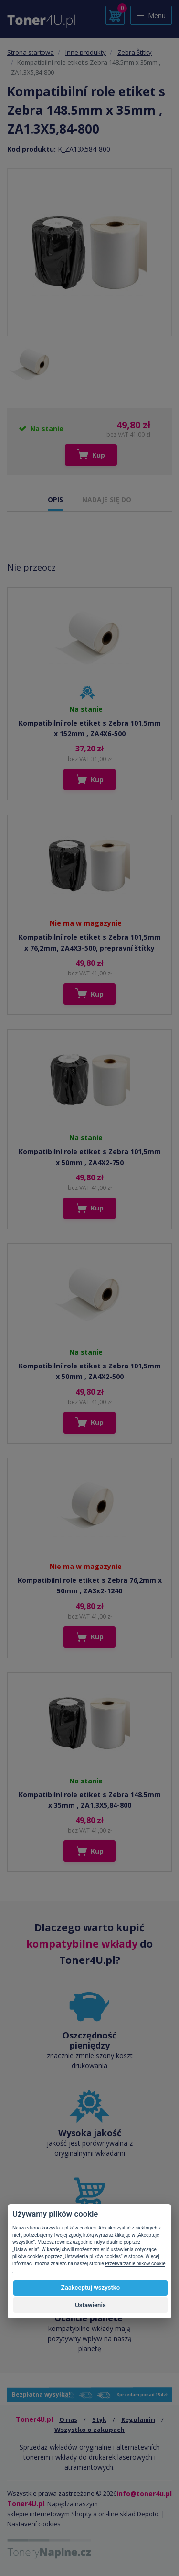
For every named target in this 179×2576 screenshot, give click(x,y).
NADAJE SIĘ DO (106, 499)
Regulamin (138, 2419)
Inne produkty (85, 52)
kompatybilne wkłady (81, 1943)
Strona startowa (30, 52)
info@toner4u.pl (144, 2493)
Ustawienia (90, 2304)
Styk (99, 2419)
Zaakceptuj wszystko (90, 2287)
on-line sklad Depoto (128, 2513)
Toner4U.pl (25, 2503)
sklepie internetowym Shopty (49, 2513)
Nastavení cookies (34, 2524)
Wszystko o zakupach (89, 2429)
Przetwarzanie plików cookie (135, 2263)
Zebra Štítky (134, 52)
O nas (68, 2419)
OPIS (55, 499)
